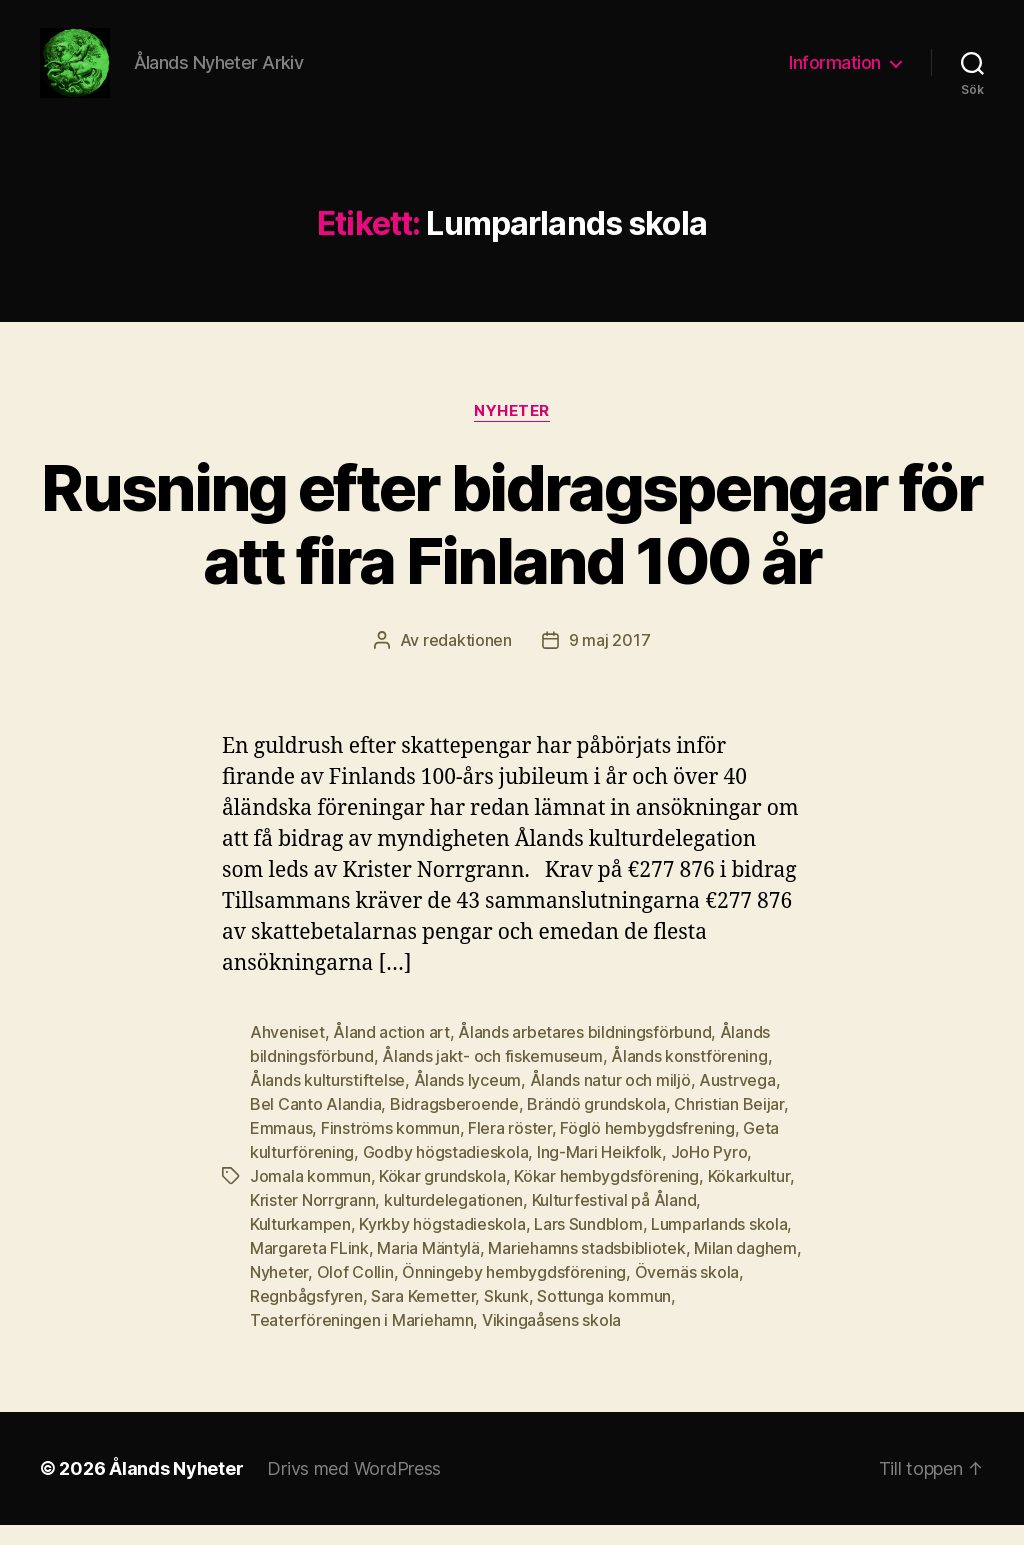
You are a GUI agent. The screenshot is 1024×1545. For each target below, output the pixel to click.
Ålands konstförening (689, 1076)
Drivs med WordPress (354, 1488)
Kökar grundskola (442, 1196)
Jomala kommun (310, 1196)
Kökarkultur (749, 1196)
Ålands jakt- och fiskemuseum (492, 1076)
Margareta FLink (309, 1268)
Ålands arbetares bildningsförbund (584, 1052)
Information (835, 72)
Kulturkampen (300, 1244)
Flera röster (510, 1148)
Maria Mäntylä (428, 1268)
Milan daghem (745, 1268)
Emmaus (281, 1148)
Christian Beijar (729, 1124)
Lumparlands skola (719, 1244)
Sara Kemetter (423, 1316)
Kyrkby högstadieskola (442, 1244)
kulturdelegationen (453, 1220)
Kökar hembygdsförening (606, 1196)
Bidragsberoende (454, 1124)
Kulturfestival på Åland (614, 1220)
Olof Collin (355, 1292)
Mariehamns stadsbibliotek (586, 1268)
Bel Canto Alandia (315, 1124)
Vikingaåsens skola (551, 1340)
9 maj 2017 (609, 660)
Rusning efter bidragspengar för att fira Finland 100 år (512, 544)
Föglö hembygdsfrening (647, 1148)
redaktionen (467, 660)
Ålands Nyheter (176, 1488)
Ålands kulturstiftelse (327, 1100)
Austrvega (737, 1100)
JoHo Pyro (709, 1172)
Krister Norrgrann (312, 1220)
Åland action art (391, 1052)
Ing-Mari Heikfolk (599, 1172)
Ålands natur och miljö (610, 1100)
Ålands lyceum (468, 1100)
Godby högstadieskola (446, 1172)
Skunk (506, 1316)
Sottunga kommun (604, 1316)
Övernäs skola (687, 1292)
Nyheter (512, 431)
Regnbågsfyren (306, 1316)
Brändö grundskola (596, 1124)
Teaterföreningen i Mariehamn (361, 1340)
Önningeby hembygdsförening (514, 1292)
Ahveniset (287, 1052)
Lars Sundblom (588, 1244)
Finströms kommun (390, 1148)
